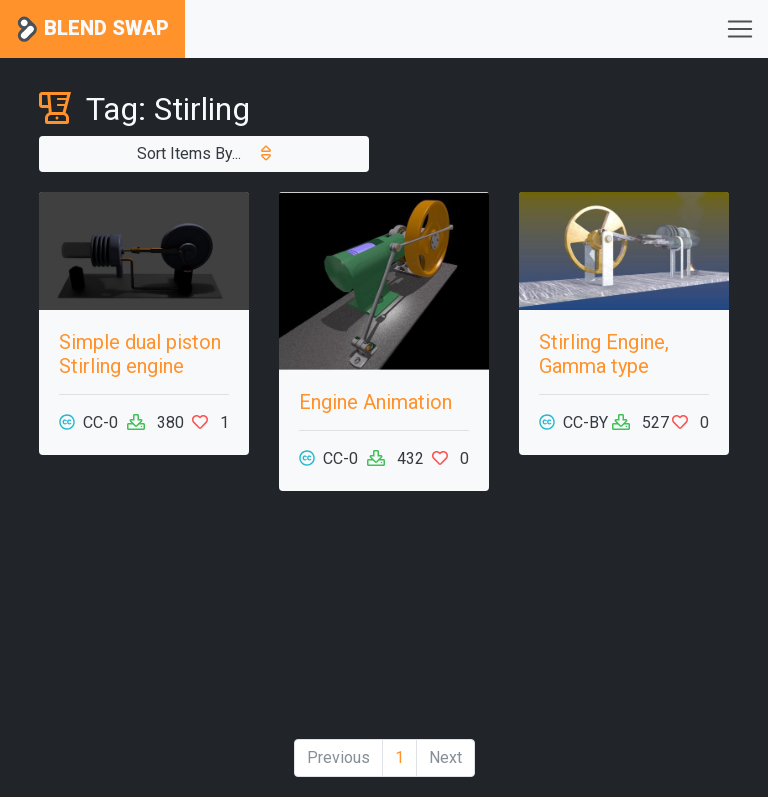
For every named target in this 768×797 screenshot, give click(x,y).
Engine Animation (375, 402)
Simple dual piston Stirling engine (140, 354)
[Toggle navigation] (740, 29)
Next (445, 757)
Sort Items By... (204, 153)
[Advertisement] (384, 623)
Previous (338, 757)
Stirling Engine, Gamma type (604, 354)
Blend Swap (92, 29)
